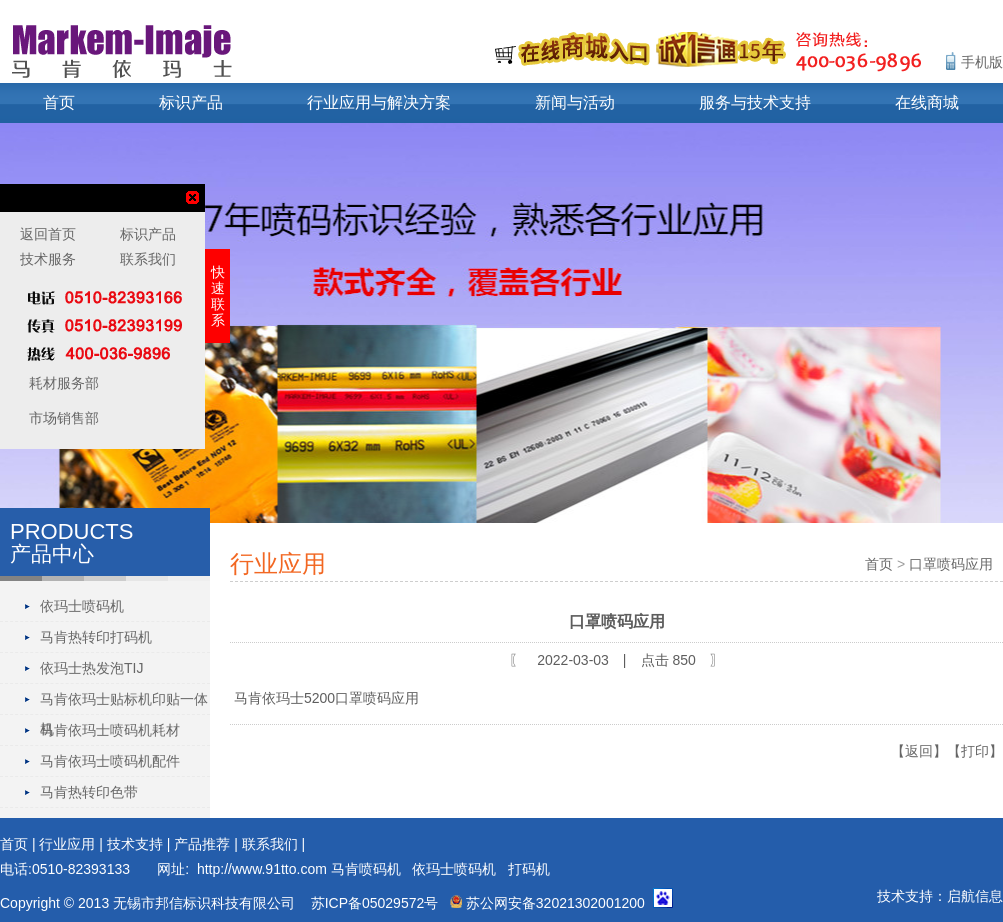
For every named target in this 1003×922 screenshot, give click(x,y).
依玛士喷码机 (82, 606)
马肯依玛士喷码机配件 (110, 761)
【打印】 (975, 751)
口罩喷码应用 (951, 564)
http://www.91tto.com (262, 869)
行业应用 (67, 844)
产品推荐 (202, 844)
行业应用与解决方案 (379, 102)
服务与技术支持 (755, 102)
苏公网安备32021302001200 (547, 903)
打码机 (529, 869)
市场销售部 (62, 418)
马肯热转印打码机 (96, 637)
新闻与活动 (575, 102)
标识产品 (191, 102)
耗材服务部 (62, 383)
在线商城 (927, 102)
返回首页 (48, 234)
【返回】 (919, 751)
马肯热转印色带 (89, 792)
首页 (59, 102)
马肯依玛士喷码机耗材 (110, 730)
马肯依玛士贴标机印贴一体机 (124, 702)
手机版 (982, 62)
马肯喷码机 (366, 869)
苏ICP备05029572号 (375, 903)
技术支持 (135, 844)
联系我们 (270, 844)
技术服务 (48, 259)
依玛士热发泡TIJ (91, 668)
